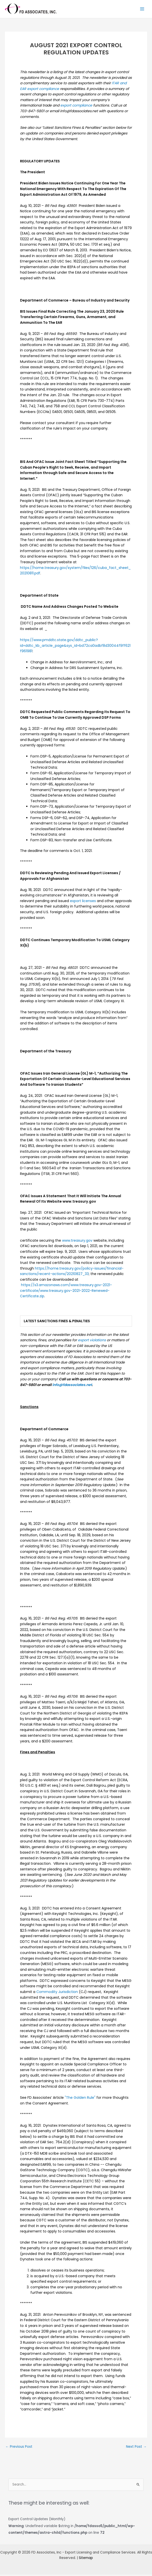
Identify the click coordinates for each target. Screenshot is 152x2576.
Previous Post (18, 2448)
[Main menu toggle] (142, 10)
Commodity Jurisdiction (57, 1993)
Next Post (136, 2448)
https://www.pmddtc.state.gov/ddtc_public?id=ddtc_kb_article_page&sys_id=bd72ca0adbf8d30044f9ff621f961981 (75, 647)
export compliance (76, 107)
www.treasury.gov (77, 1241)
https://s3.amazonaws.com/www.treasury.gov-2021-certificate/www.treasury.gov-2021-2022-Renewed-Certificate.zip (66, 1292)
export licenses (83, 902)
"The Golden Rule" (80, 2099)
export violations (92, 1341)
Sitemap (86, 2559)
